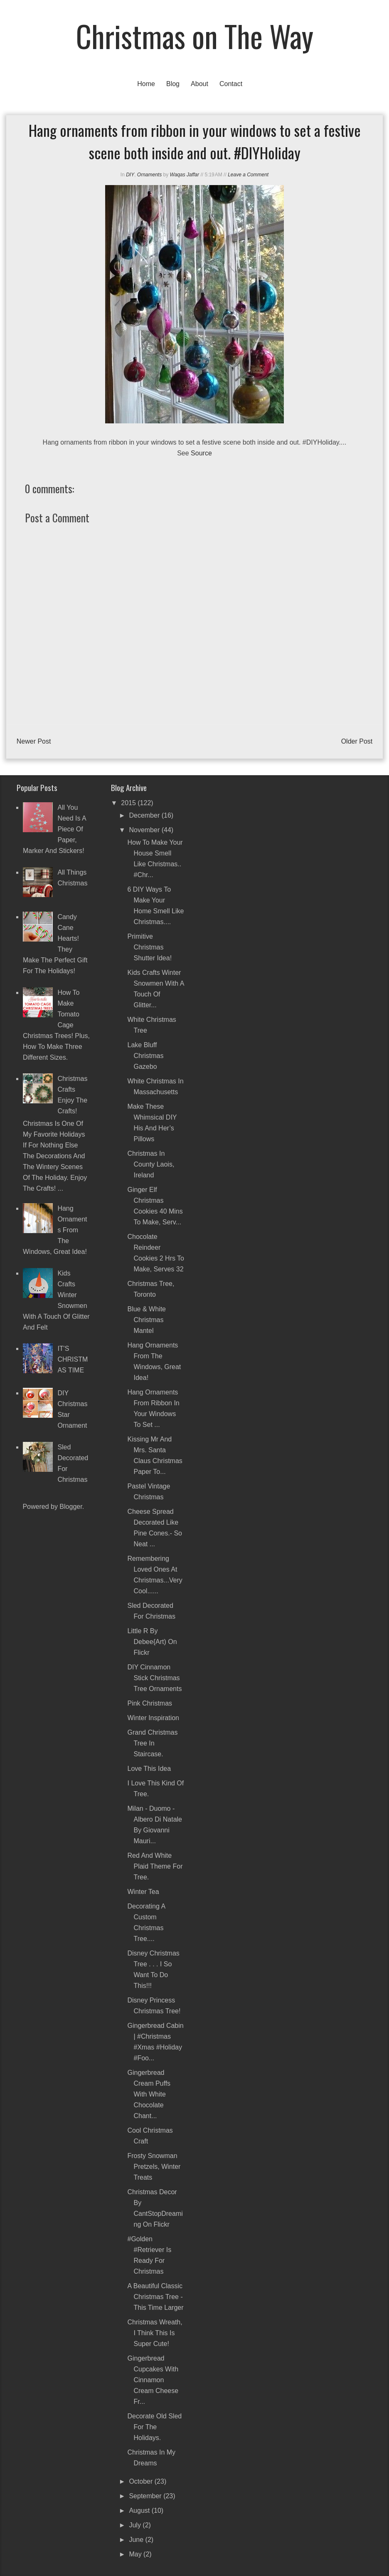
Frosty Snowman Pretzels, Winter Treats (153, 2166)
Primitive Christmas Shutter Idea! (149, 947)
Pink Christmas (149, 1703)
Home (146, 83)
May (136, 2554)
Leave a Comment (248, 175)
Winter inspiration (153, 1717)
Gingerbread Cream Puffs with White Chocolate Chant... (148, 2094)
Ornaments (149, 175)
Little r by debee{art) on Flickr (152, 1641)
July (136, 2525)
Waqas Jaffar (184, 175)
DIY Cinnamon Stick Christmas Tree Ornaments (154, 1678)
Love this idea (149, 1768)
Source (201, 453)
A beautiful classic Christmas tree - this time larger (155, 2296)
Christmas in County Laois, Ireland (150, 1164)
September (146, 2495)
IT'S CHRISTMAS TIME (72, 1359)
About (199, 83)
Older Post (357, 741)
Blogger (70, 1506)
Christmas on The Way (194, 35)
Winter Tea (143, 1891)
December (145, 815)
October (141, 2481)
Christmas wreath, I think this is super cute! (154, 2333)
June (137, 2539)
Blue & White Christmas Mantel (146, 1319)
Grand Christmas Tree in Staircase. (152, 1743)
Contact (230, 83)
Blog (173, 83)
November (145, 829)
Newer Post (34, 741)
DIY (130, 175)
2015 (129, 802)
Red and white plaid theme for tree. (154, 1866)
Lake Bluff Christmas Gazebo (145, 1055)
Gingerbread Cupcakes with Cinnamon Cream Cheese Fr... (152, 2380)
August (140, 2510)
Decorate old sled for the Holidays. (154, 2427)
